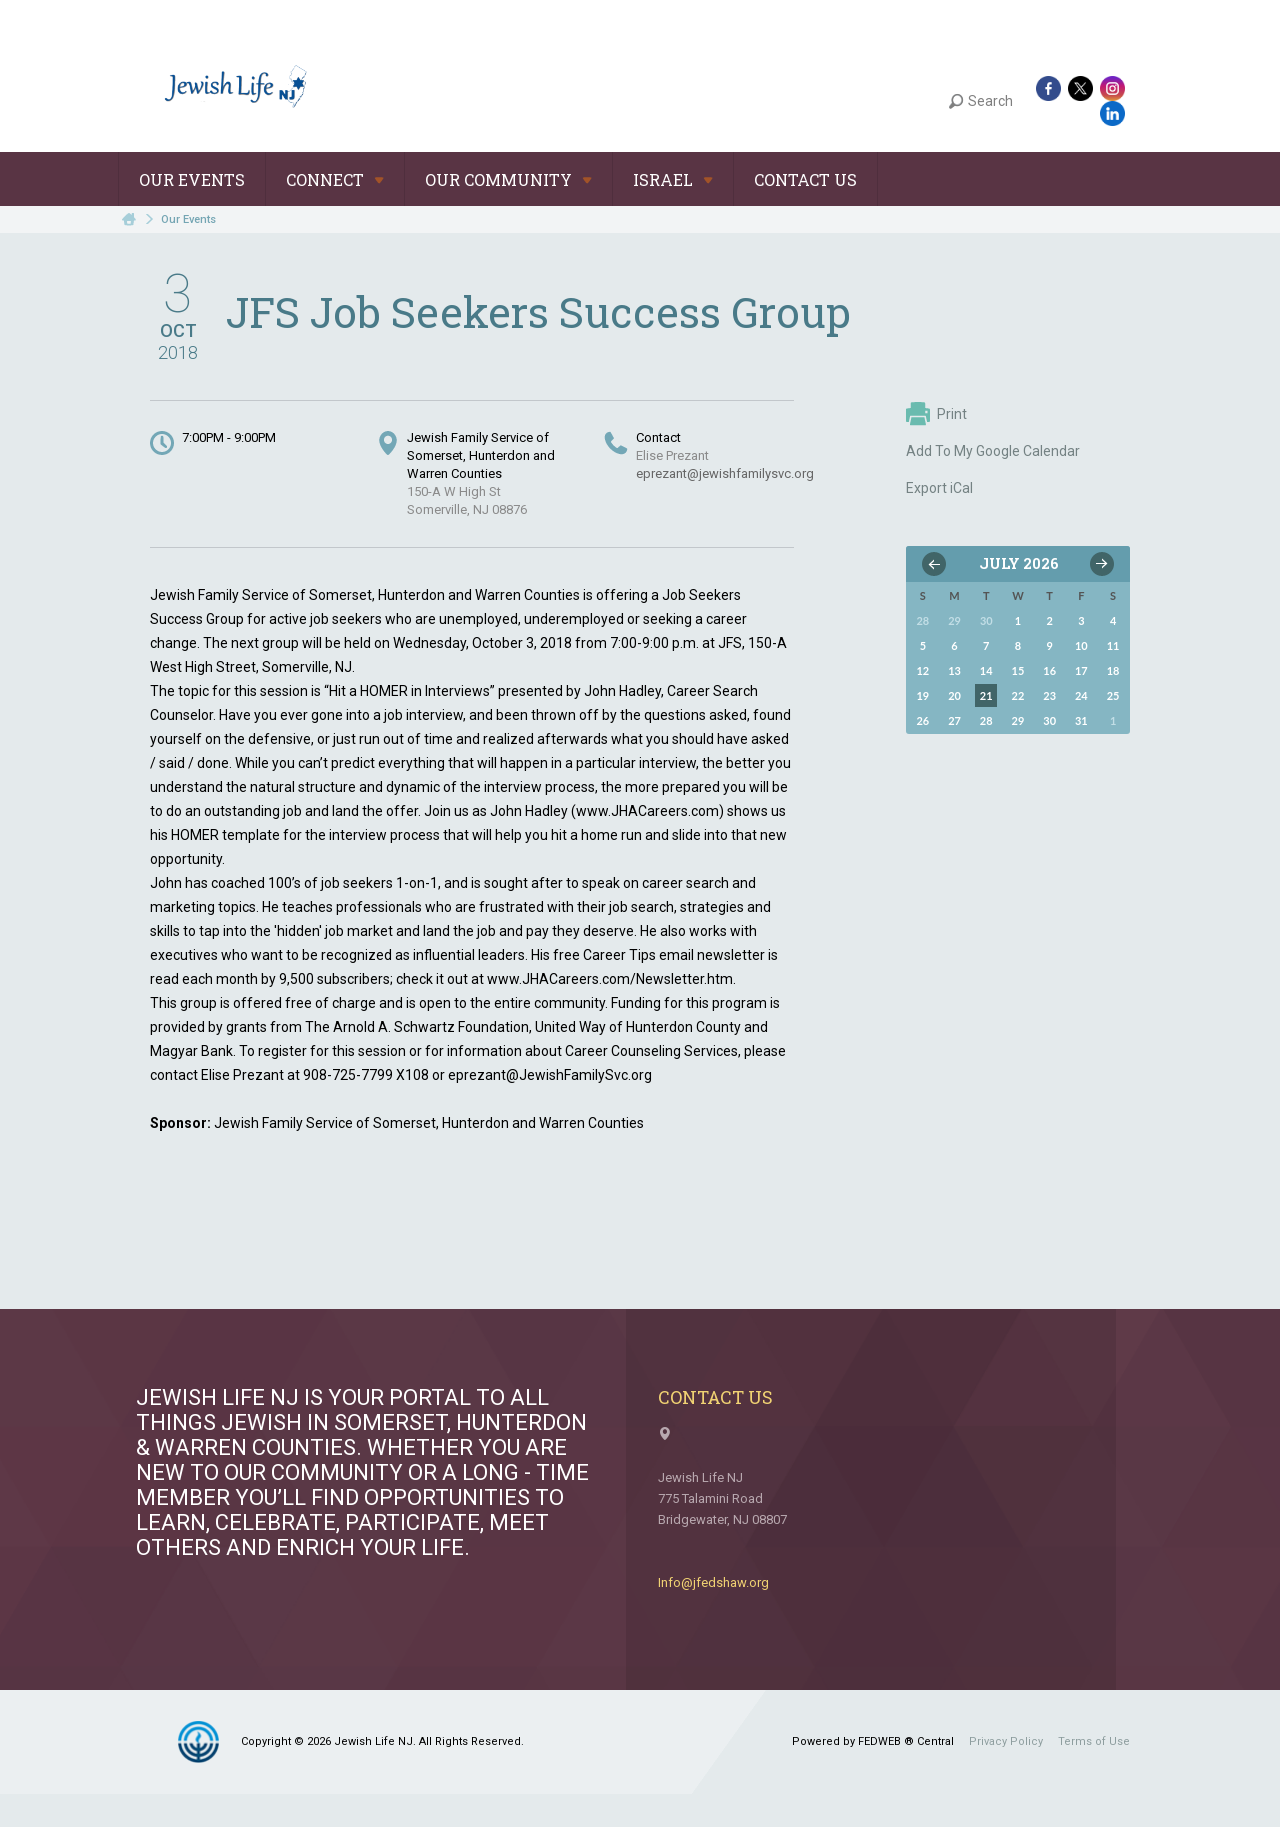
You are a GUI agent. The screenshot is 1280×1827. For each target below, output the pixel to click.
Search (981, 101)
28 (986, 720)
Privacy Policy (1006, 1741)
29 (1018, 720)
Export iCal (939, 488)
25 (1113, 695)
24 (1081, 695)
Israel (673, 179)
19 (922, 695)
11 (1113, 645)
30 (1049, 720)
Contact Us (805, 179)
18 (1113, 670)
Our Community (508, 179)
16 (1049, 670)
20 (954, 695)
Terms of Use (1094, 1741)
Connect (335, 179)
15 (1018, 670)
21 (986, 695)
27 (954, 720)
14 (986, 670)
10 (1081, 645)
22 (1018, 695)
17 (1081, 670)
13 (954, 670)
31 (1081, 720)
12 (922, 670)
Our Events (192, 179)
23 (1049, 695)
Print (936, 414)
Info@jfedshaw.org (713, 1582)
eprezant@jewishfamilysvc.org (725, 473)
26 (922, 720)
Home (129, 219)
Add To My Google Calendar (993, 451)
